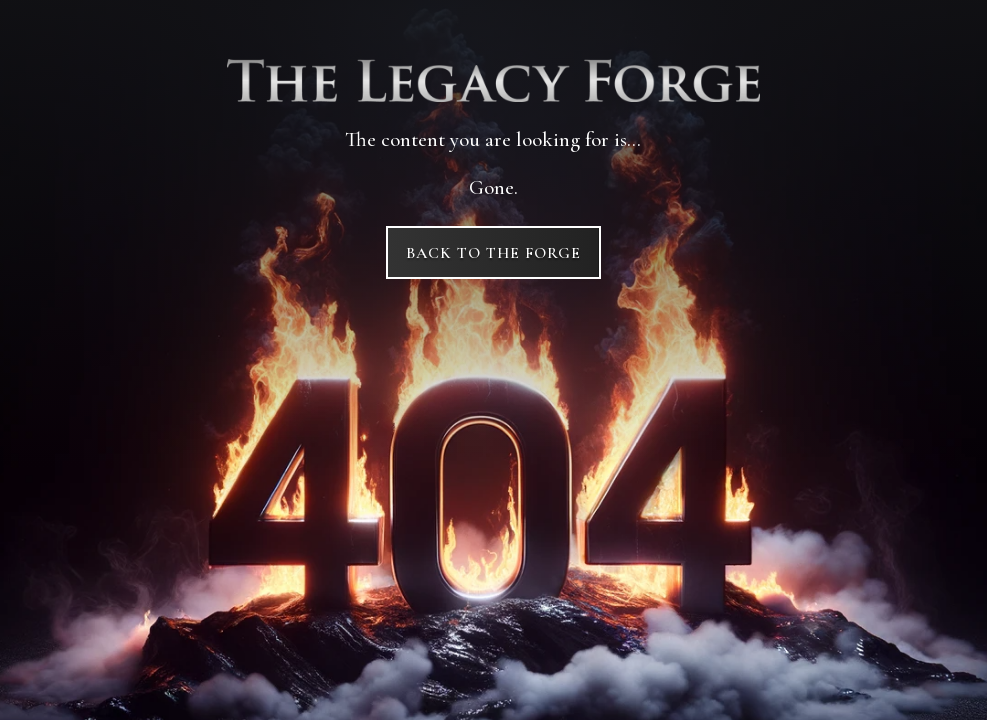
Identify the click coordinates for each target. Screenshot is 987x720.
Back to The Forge (493, 253)
